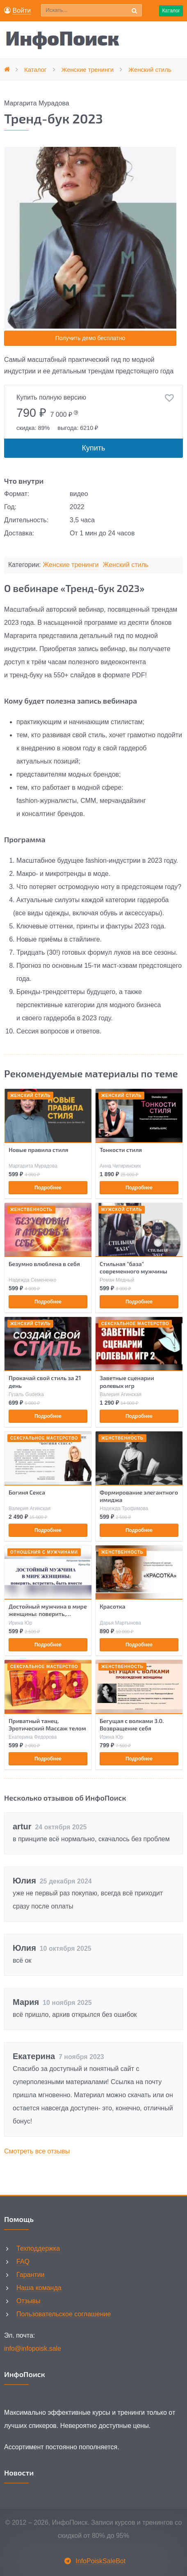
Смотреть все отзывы (37, 2151)
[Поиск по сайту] (91, 10)
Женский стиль (126, 564)
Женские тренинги (71, 564)
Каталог (171, 11)
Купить (93, 448)
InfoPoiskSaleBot (100, 2561)
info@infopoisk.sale (32, 2348)
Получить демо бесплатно (90, 338)
